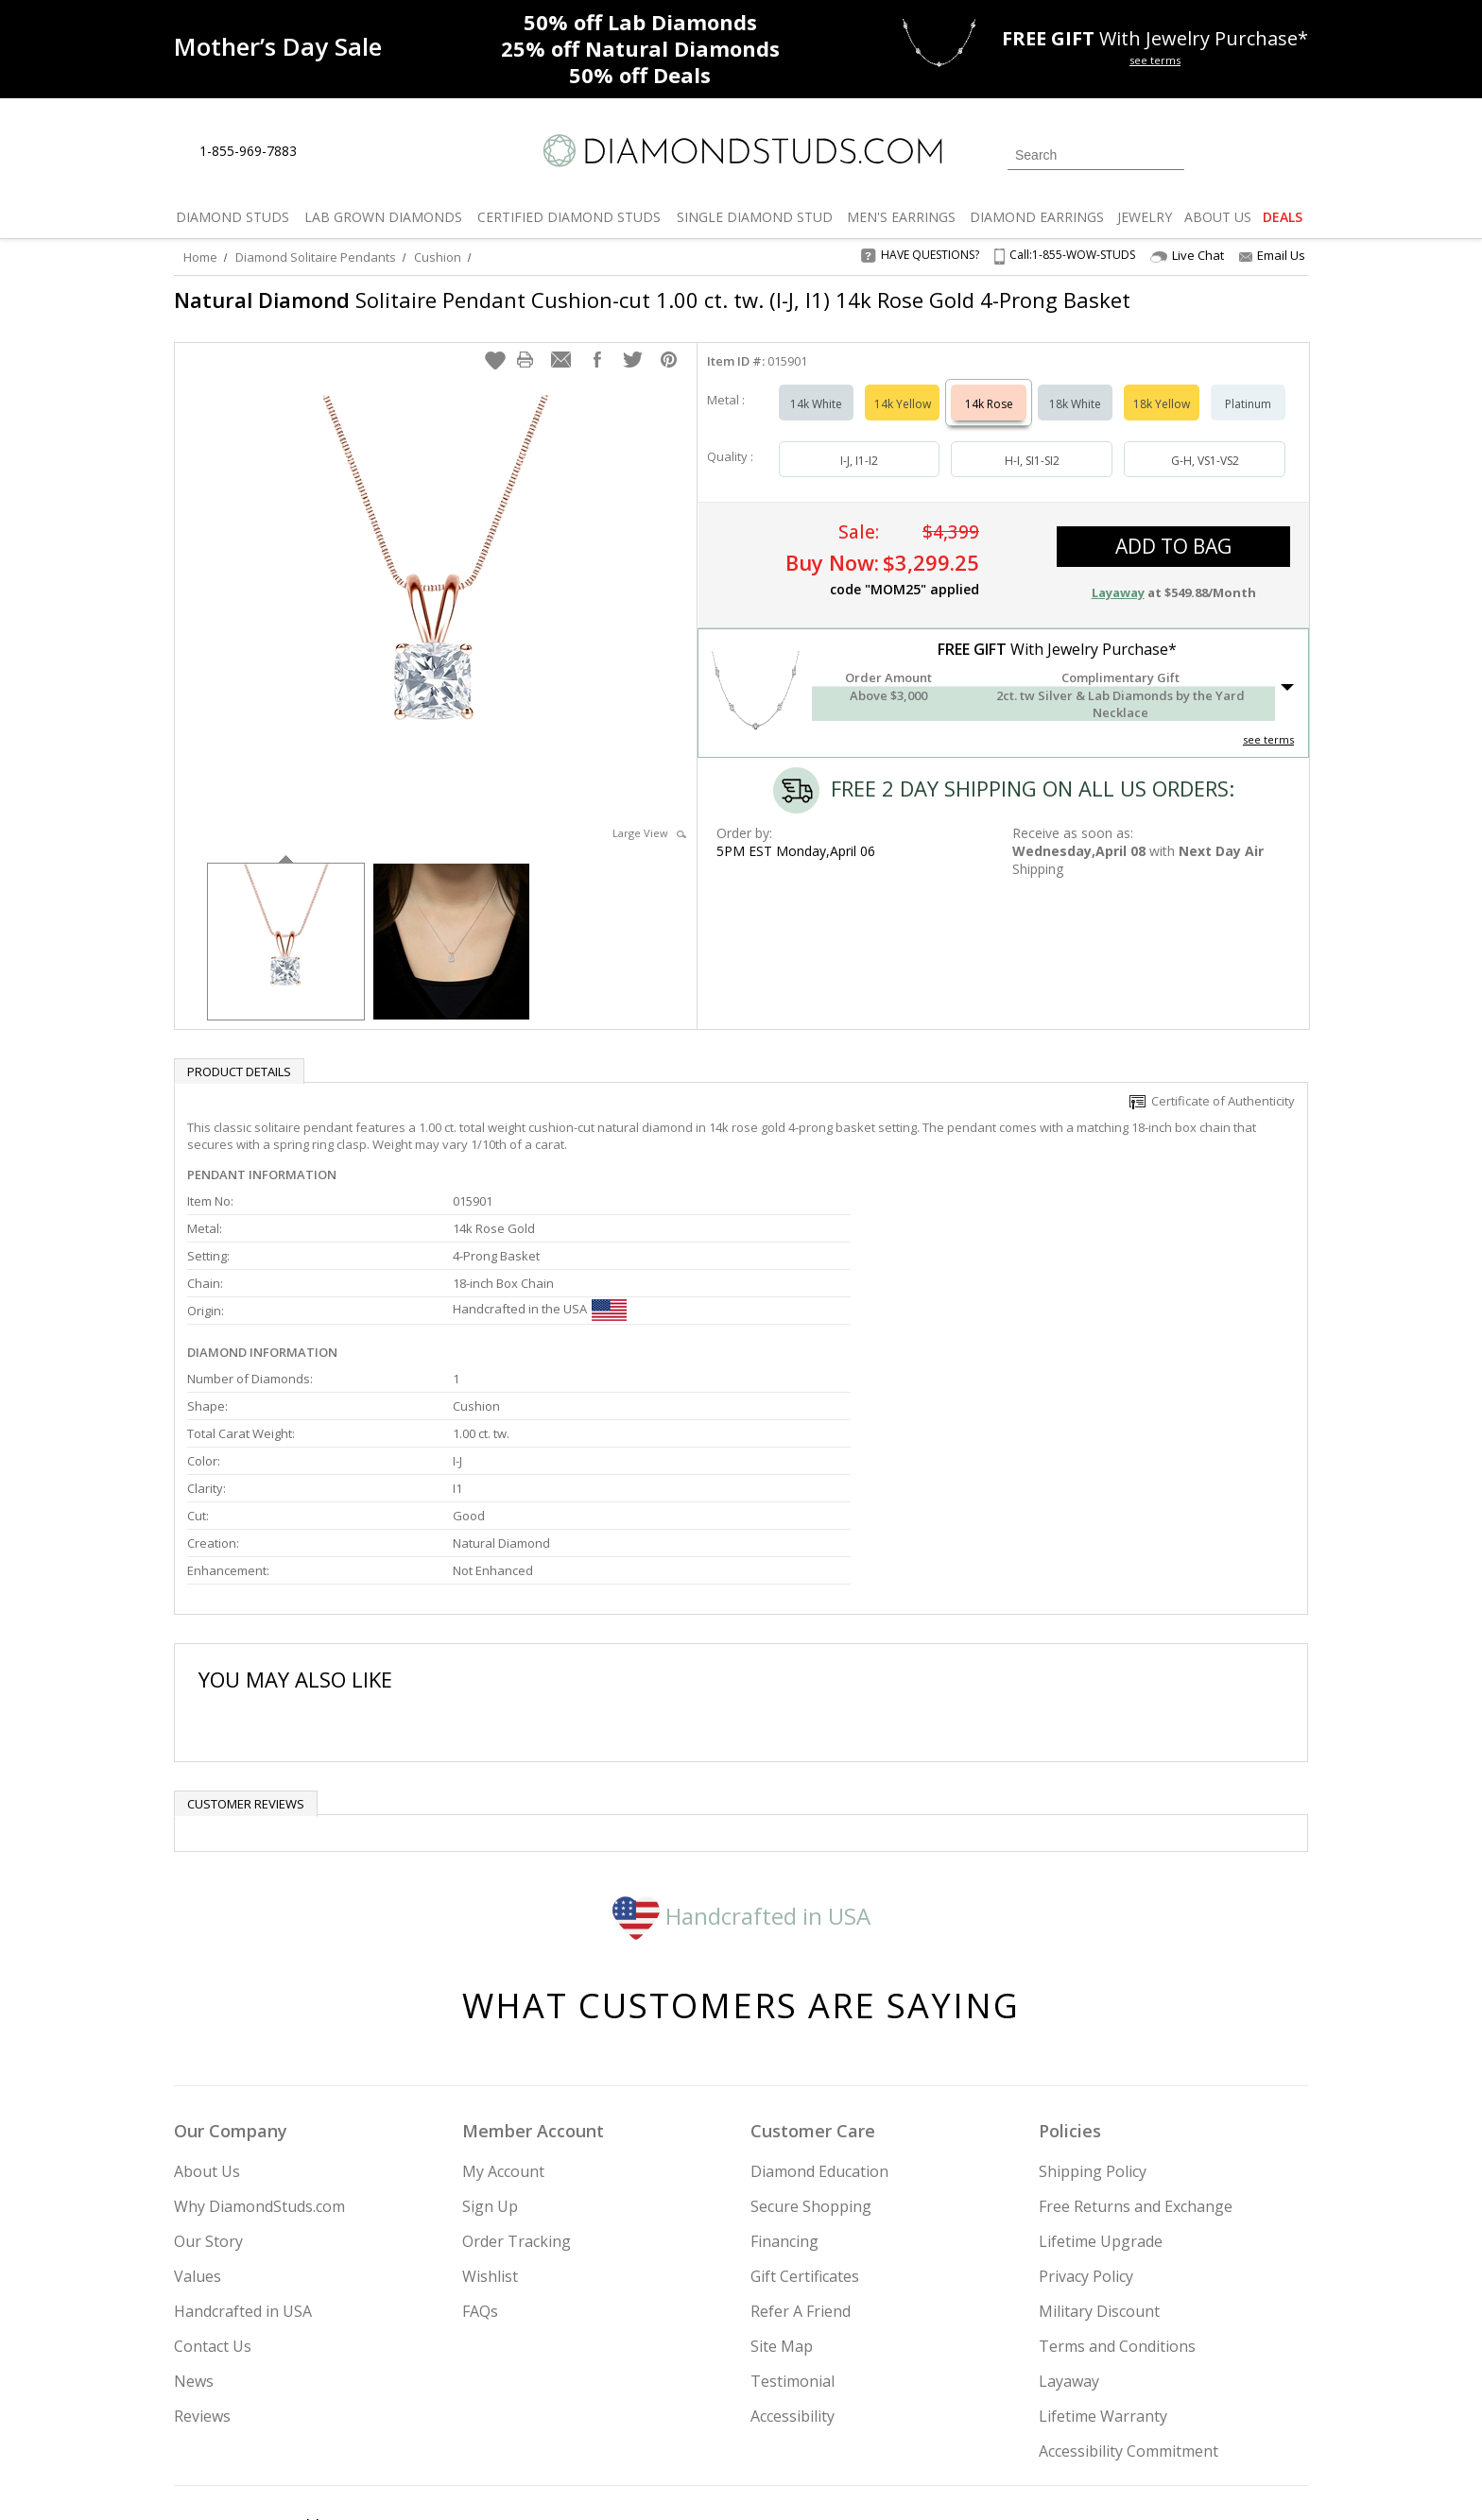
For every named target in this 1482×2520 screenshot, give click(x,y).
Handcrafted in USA (741, 1751)
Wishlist (490, 2112)
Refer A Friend (800, 2147)
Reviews (202, 2252)
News (194, 2217)
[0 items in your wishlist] (1251, 153)
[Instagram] (988, 2409)
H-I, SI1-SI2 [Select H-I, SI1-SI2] (1032, 470)
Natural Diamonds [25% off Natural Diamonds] (640, 48)
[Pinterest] (1125, 2409)
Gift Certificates (804, 2112)
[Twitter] (1039, 2409)
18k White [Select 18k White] (1075, 413)
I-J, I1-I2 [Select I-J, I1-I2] (859, 470)
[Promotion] (278, 47)
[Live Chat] (327, 152)
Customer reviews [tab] (245, 1640)
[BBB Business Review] (595, 2478)
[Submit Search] (1170, 154)
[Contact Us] (371, 152)
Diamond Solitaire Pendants (315, 257)
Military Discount (1099, 2147)
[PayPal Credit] (891, 2478)
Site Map (781, 2182)
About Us (207, 2007)
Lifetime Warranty (1103, 2252)
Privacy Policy (1086, 2112)
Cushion (437, 257)
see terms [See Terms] (1268, 749)
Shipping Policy (1092, 2007)
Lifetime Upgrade (1101, 2077)
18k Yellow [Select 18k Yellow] (1161, 413)
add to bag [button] (1173, 555)
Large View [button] (649, 842)
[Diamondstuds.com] (741, 150)
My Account (503, 2007)
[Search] (1096, 155)
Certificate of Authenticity (1212, 1110)
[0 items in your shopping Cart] (1295, 153)
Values (197, 2112)
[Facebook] (1084, 2409)
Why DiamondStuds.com (259, 2042)
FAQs (480, 2147)
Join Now (817, 2404)
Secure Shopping (810, 2042)
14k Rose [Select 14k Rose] (989, 413)
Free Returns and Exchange (1135, 2042)
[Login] (1209, 153)
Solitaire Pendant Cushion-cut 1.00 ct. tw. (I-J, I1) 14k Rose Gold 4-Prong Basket (616, 313)
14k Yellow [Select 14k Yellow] (902, 413)
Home (200, 257)
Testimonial (792, 2217)
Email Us (1272, 255)
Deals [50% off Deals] (640, 74)
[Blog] (1176, 2409)
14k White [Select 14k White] (816, 413)
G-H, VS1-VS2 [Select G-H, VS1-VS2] (1205, 470)
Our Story (208, 2077)
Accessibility (792, 2252)
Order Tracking (516, 2077)
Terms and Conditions (1117, 2182)
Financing (784, 2077)
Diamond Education (819, 2007)
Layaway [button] (1118, 601)
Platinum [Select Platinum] (1248, 413)
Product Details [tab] (239, 1080)
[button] (495, 369)
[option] (286, 949)
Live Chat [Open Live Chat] (1187, 256)
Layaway (1069, 2217)
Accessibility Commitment (1128, 2287)
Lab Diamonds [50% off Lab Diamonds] (640, 22)
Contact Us (212, 2182)
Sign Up (490, 2042)
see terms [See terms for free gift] (1154, 60)
